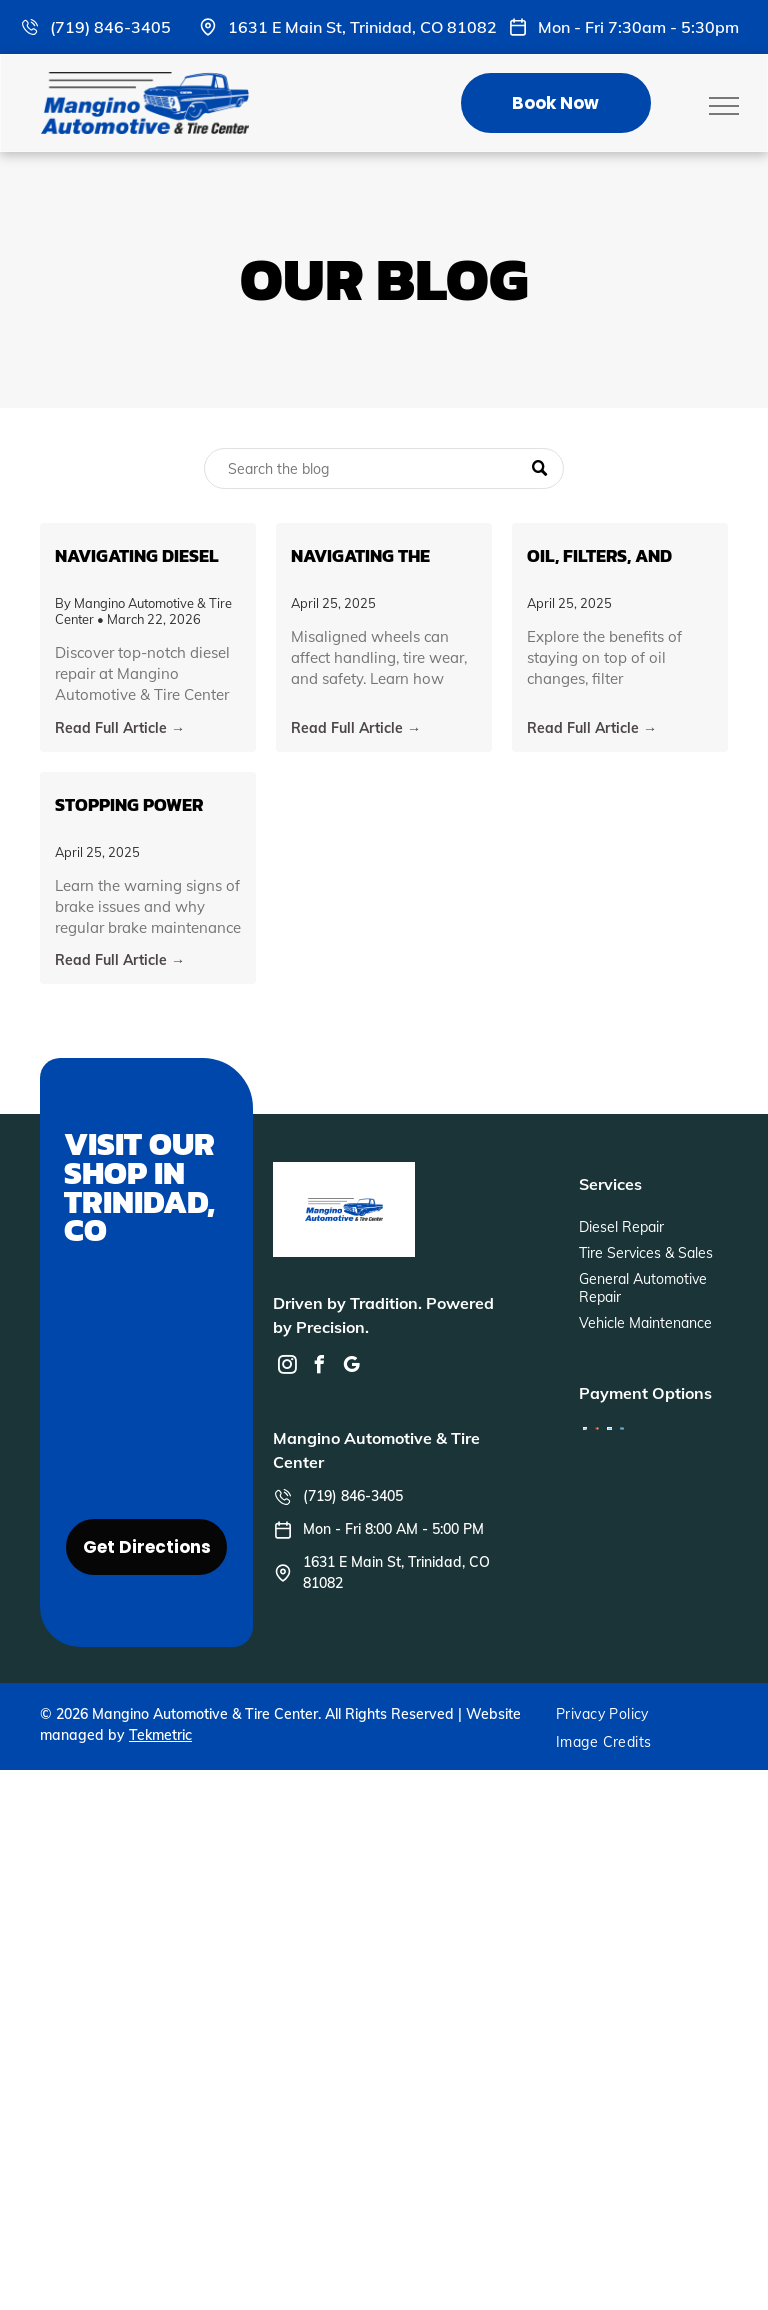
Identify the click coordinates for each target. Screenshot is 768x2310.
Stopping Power (129, 804)
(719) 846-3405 (110, 27)
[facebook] (319, 1367)
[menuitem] (610, 1714)
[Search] (384, 468)
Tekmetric (160, 1735)
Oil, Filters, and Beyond (599, 555)
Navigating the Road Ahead (360, 555)
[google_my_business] (351, 1367)
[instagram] (287, 1367)
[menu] (724, 106)
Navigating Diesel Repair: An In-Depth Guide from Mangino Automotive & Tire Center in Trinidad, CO (143, 555)
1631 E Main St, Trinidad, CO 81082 (362, 27)
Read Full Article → (120, 728)
